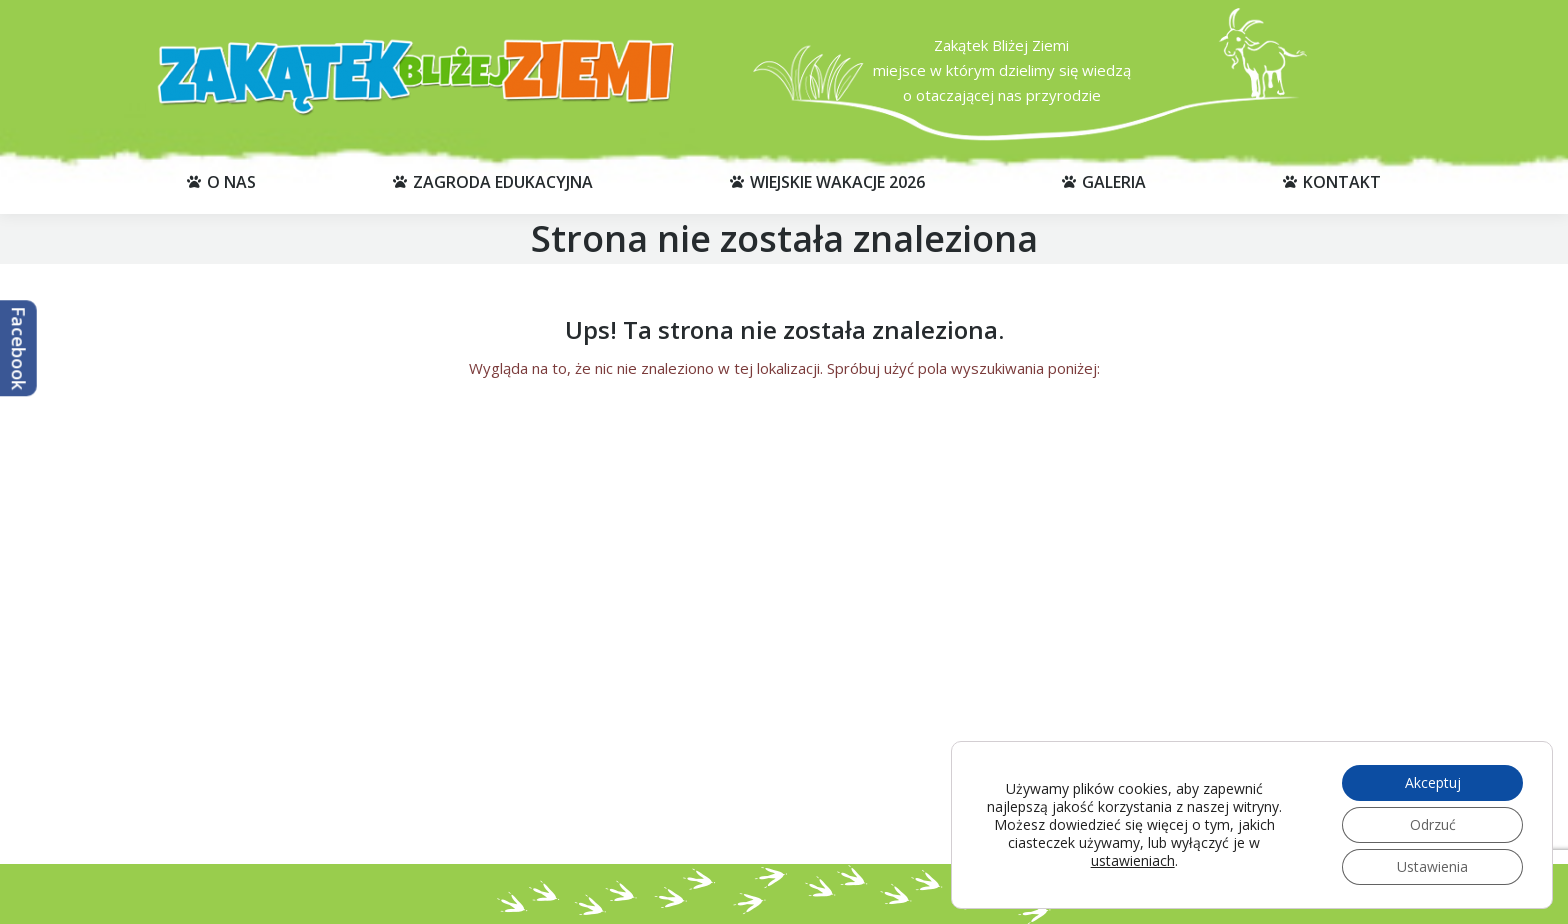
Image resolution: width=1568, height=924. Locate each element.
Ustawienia (1432, 866)
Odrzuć (1433, 824)
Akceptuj (1433, 782)
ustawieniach (1133, 861)
